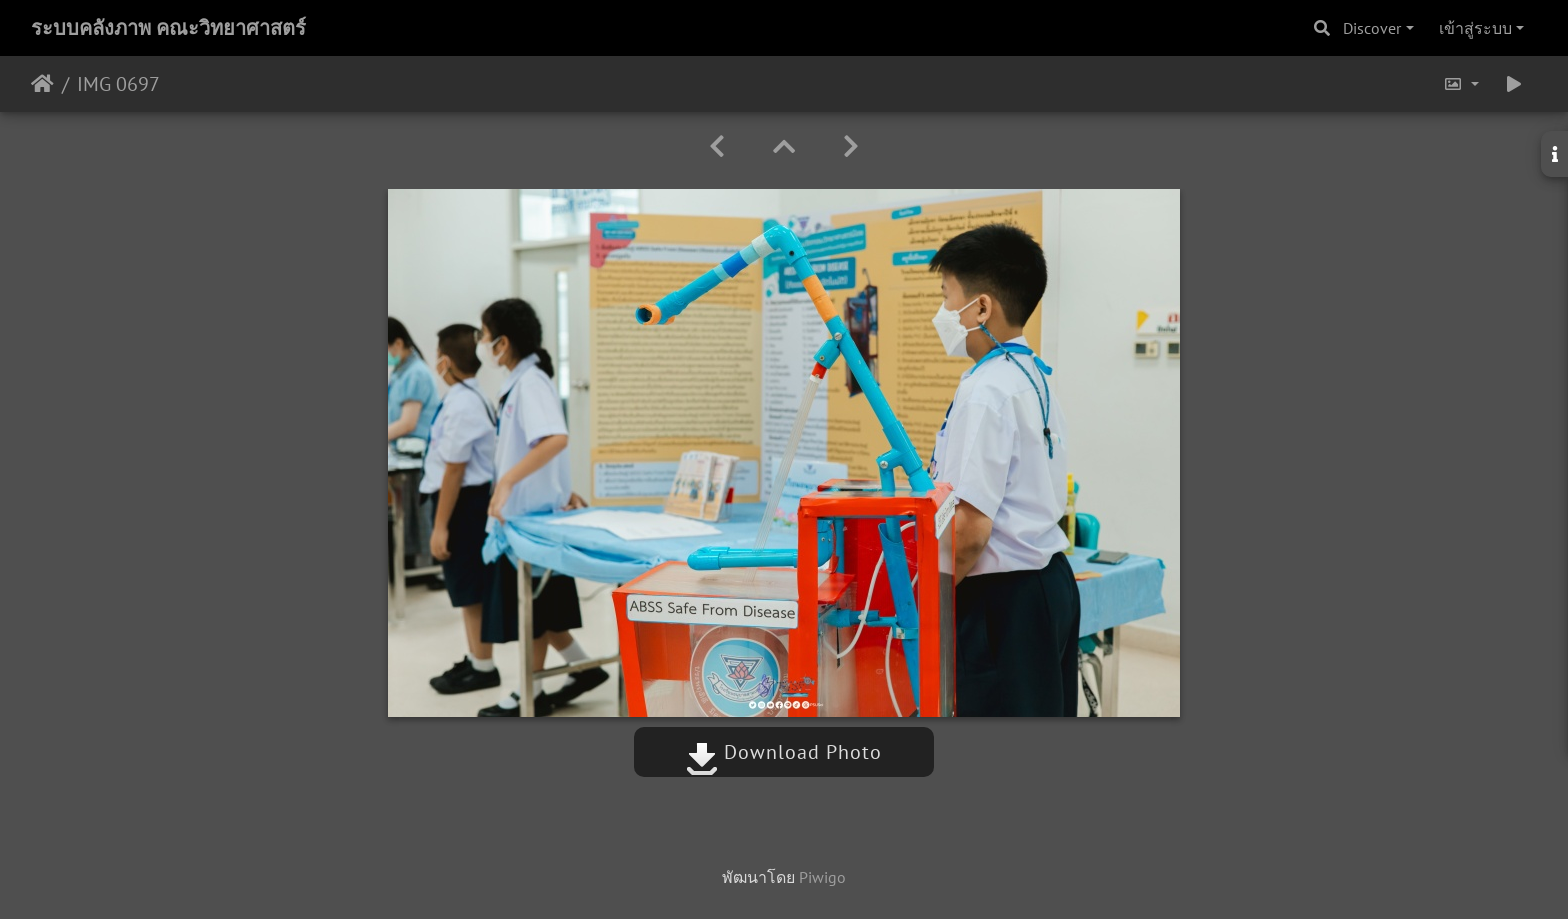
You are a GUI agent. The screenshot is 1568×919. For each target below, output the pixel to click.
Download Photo (784, 752)
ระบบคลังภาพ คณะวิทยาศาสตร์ (168, 28)
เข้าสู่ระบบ (1475, 28)
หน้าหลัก (42, 84)
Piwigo (822, 877)
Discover (1372, 28)
